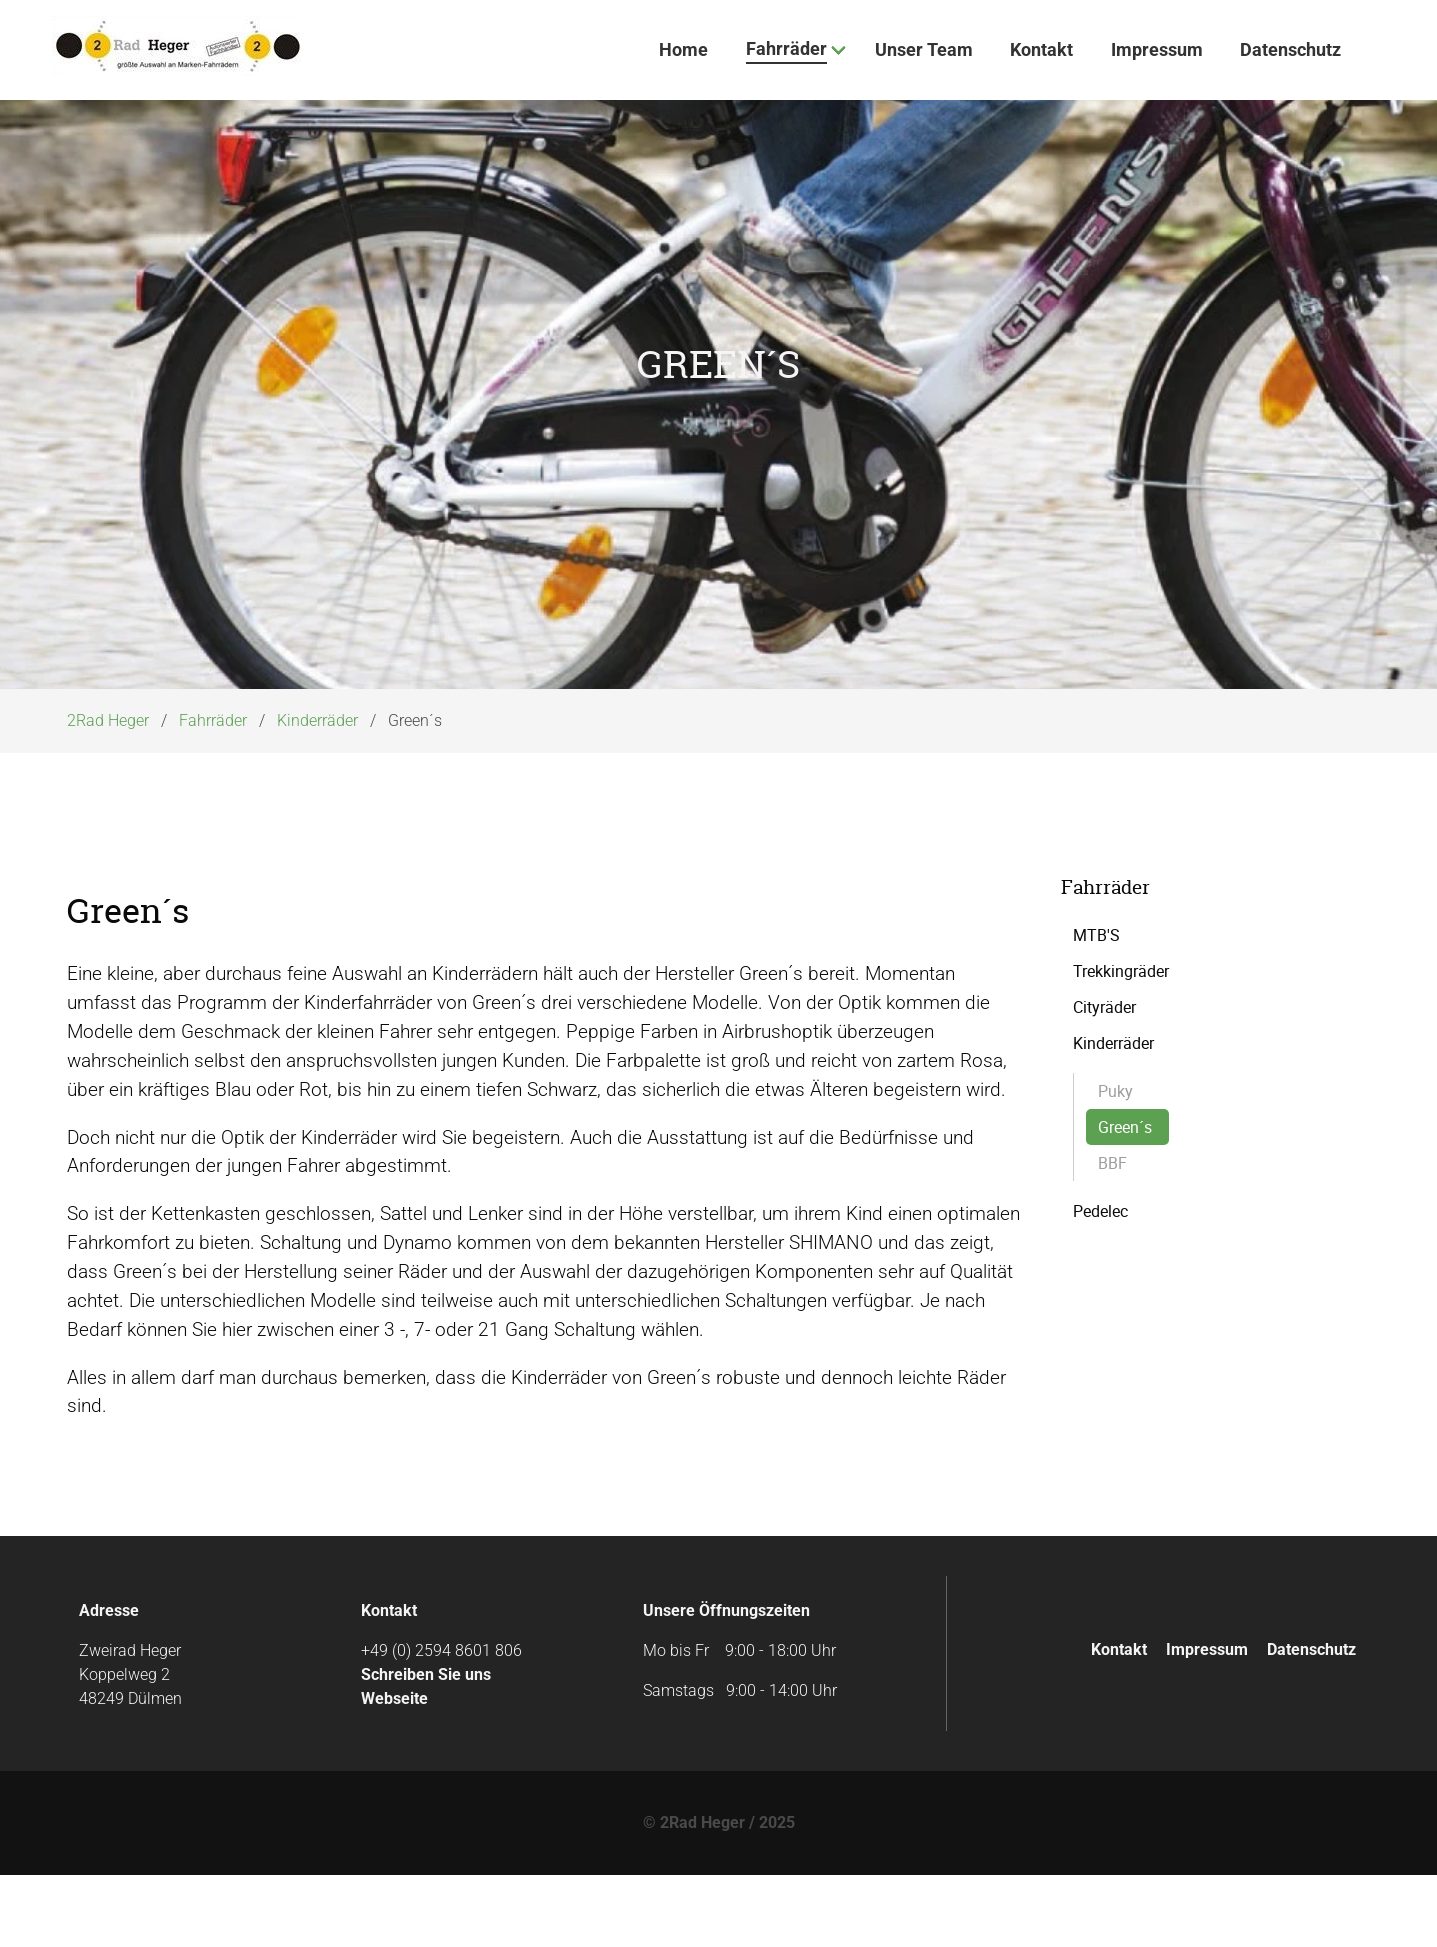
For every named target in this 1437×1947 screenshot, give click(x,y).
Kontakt (1119, 1720)
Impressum (1207, 1720)
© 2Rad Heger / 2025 (719, 1894)
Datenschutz (1311, 1720)
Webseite (394, 1770)
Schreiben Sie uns (426, 1746)
